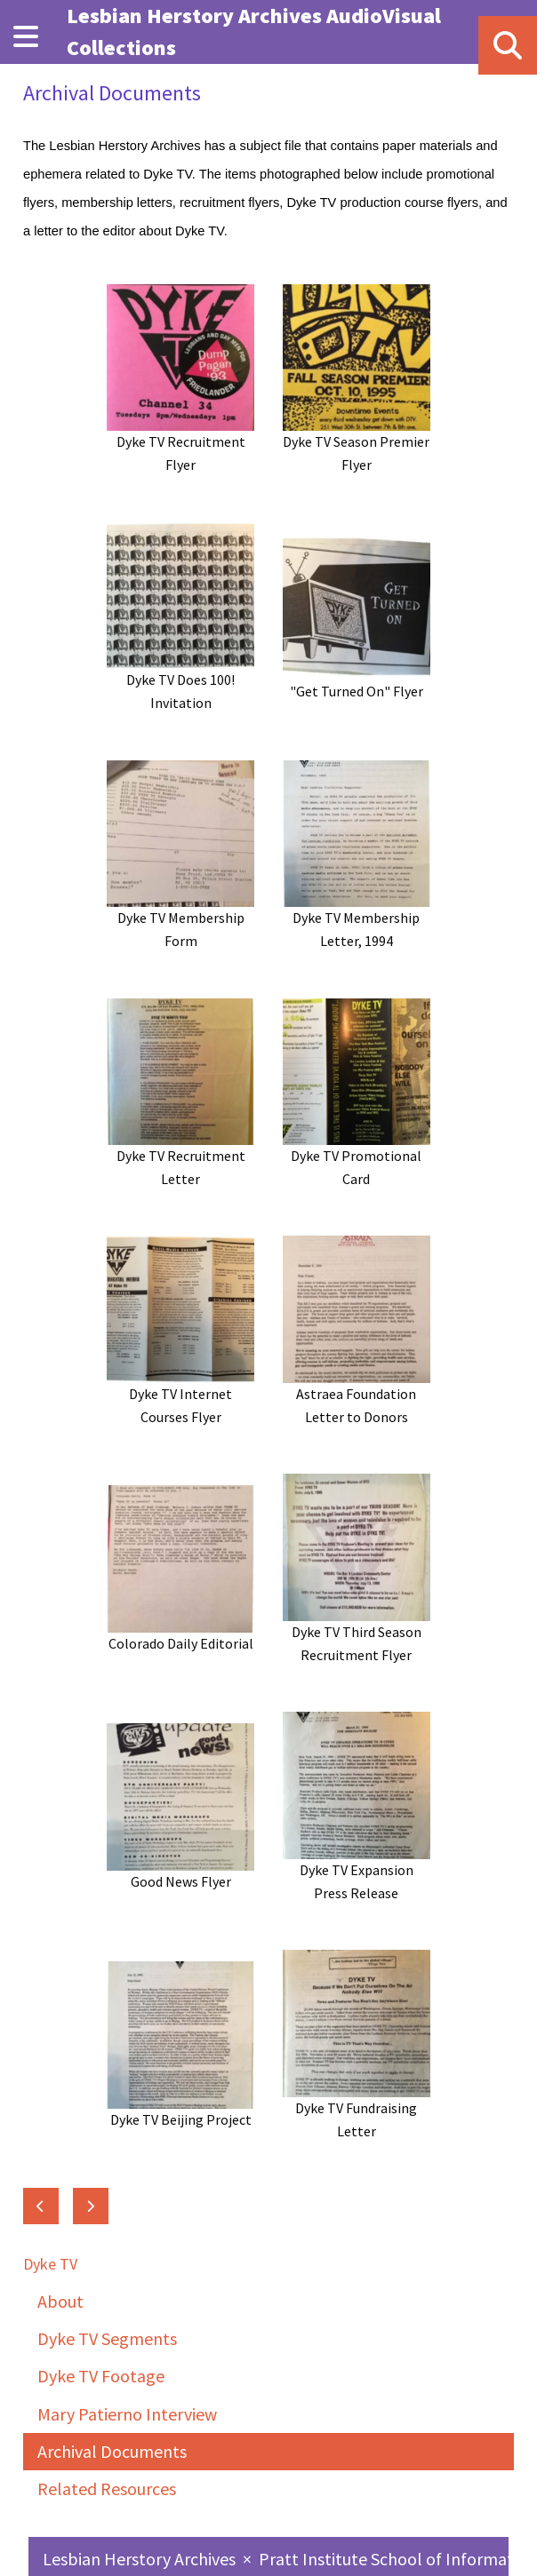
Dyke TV (50, 2264)
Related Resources (106, 2488)
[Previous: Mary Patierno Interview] (41, 2206)
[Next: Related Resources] (90, 2206)
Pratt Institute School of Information (398, 2559)
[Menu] (26, 36)
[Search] (507, 45)
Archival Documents (112, 2451)
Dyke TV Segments (107, 2338)
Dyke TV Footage (100, 2376)
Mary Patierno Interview (127, 2414)
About (60, 2301)
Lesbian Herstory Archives (141, 2559)
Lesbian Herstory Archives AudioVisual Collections (254, 31)
